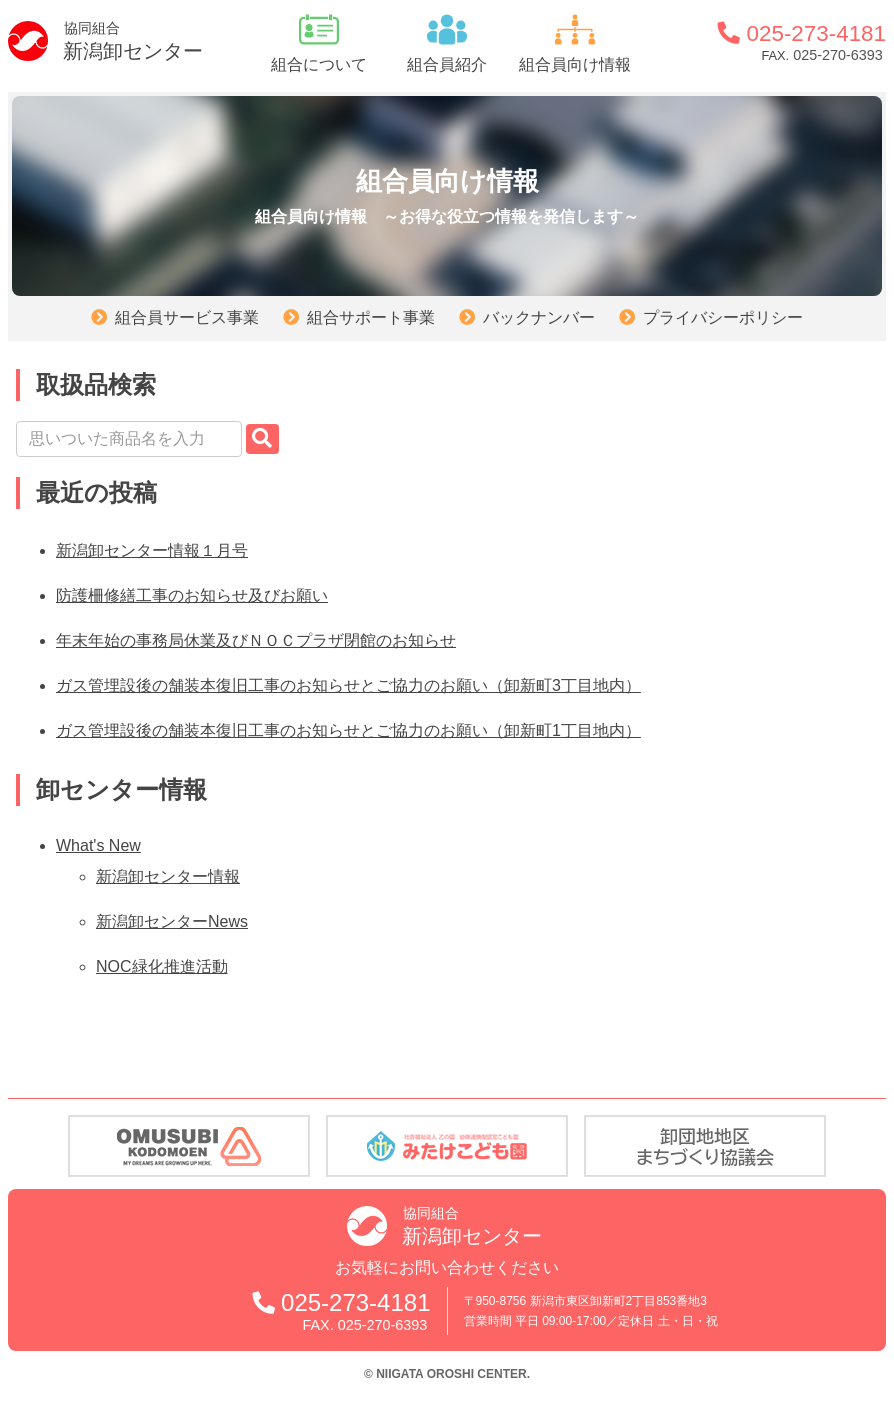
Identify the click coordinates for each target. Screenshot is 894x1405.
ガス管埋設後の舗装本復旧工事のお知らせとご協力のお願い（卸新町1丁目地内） (348, 730)
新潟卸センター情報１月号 (152, 550)
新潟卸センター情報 (168, 876)
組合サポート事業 (371, 317)
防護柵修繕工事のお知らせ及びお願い (192, 595)
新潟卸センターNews (172, 921)
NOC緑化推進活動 (162, 966)
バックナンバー (539, 317)
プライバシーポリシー (723, 317)
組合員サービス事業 (187, 317)
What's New (98, 845)
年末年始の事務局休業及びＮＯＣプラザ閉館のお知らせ (256, 640)
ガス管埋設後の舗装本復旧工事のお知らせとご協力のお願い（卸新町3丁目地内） (348, 685)
